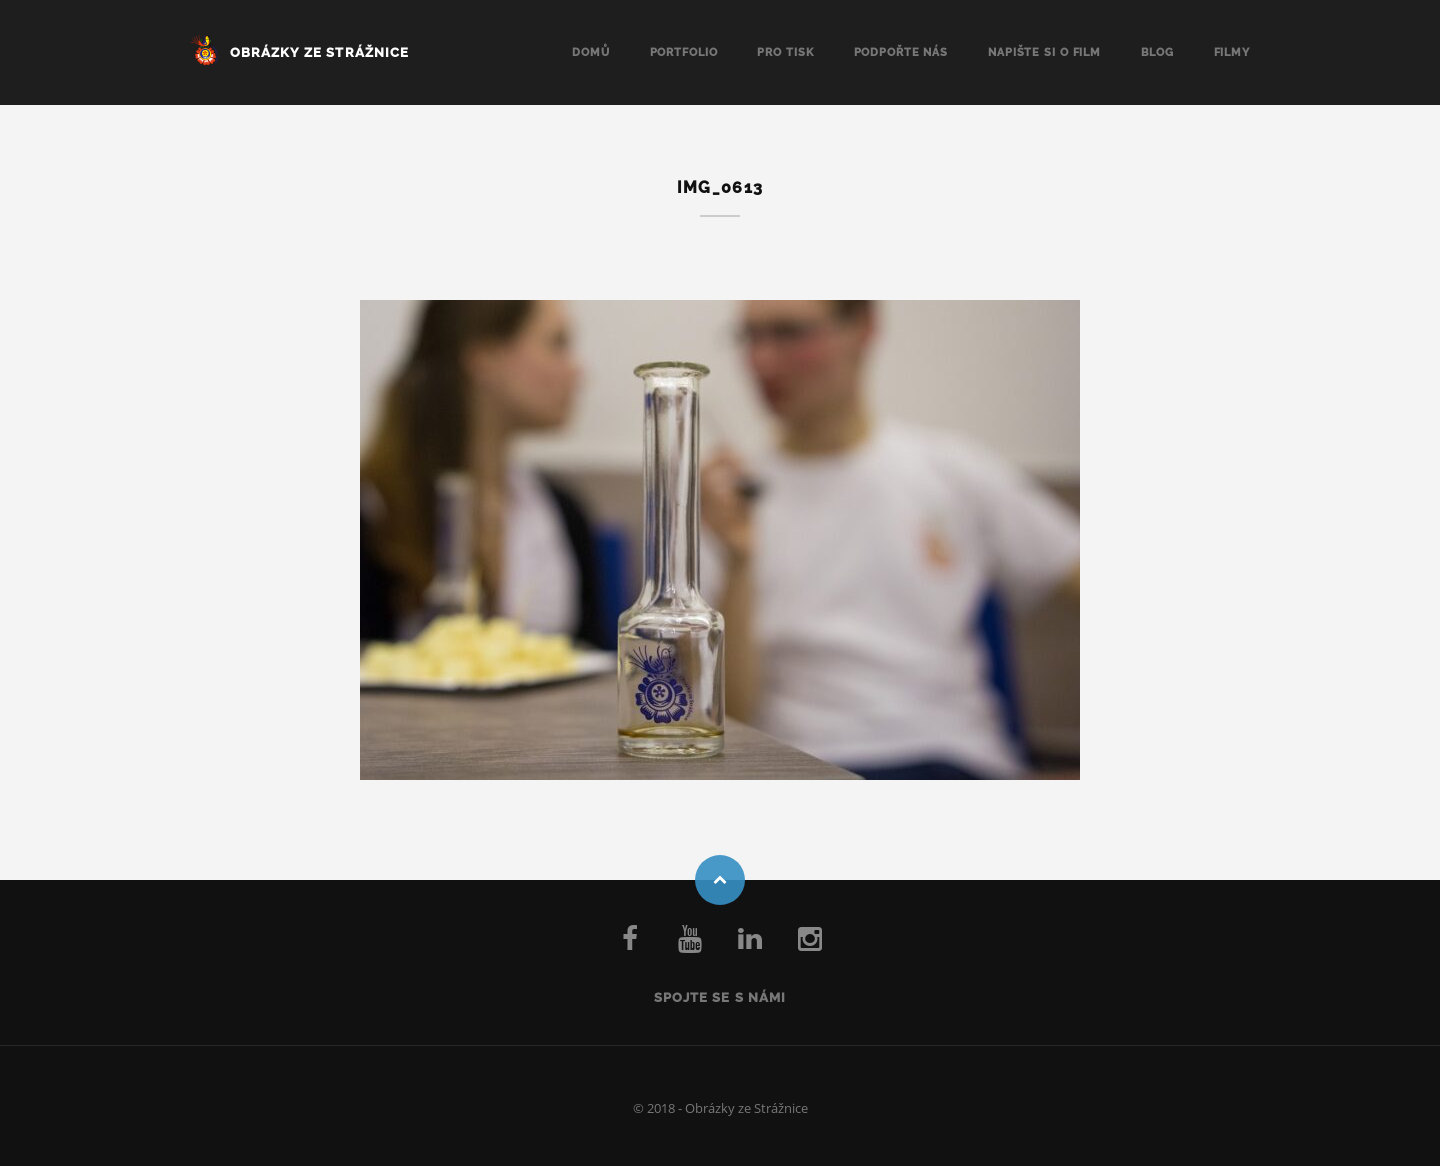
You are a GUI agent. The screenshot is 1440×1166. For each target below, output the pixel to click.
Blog (1157, 52)
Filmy (1232, 52)
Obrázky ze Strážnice (319, 52)
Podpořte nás (901, 52)
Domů (591, 52)
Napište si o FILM (1044, 52)
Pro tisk (785, 52)
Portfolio (684, 52)
